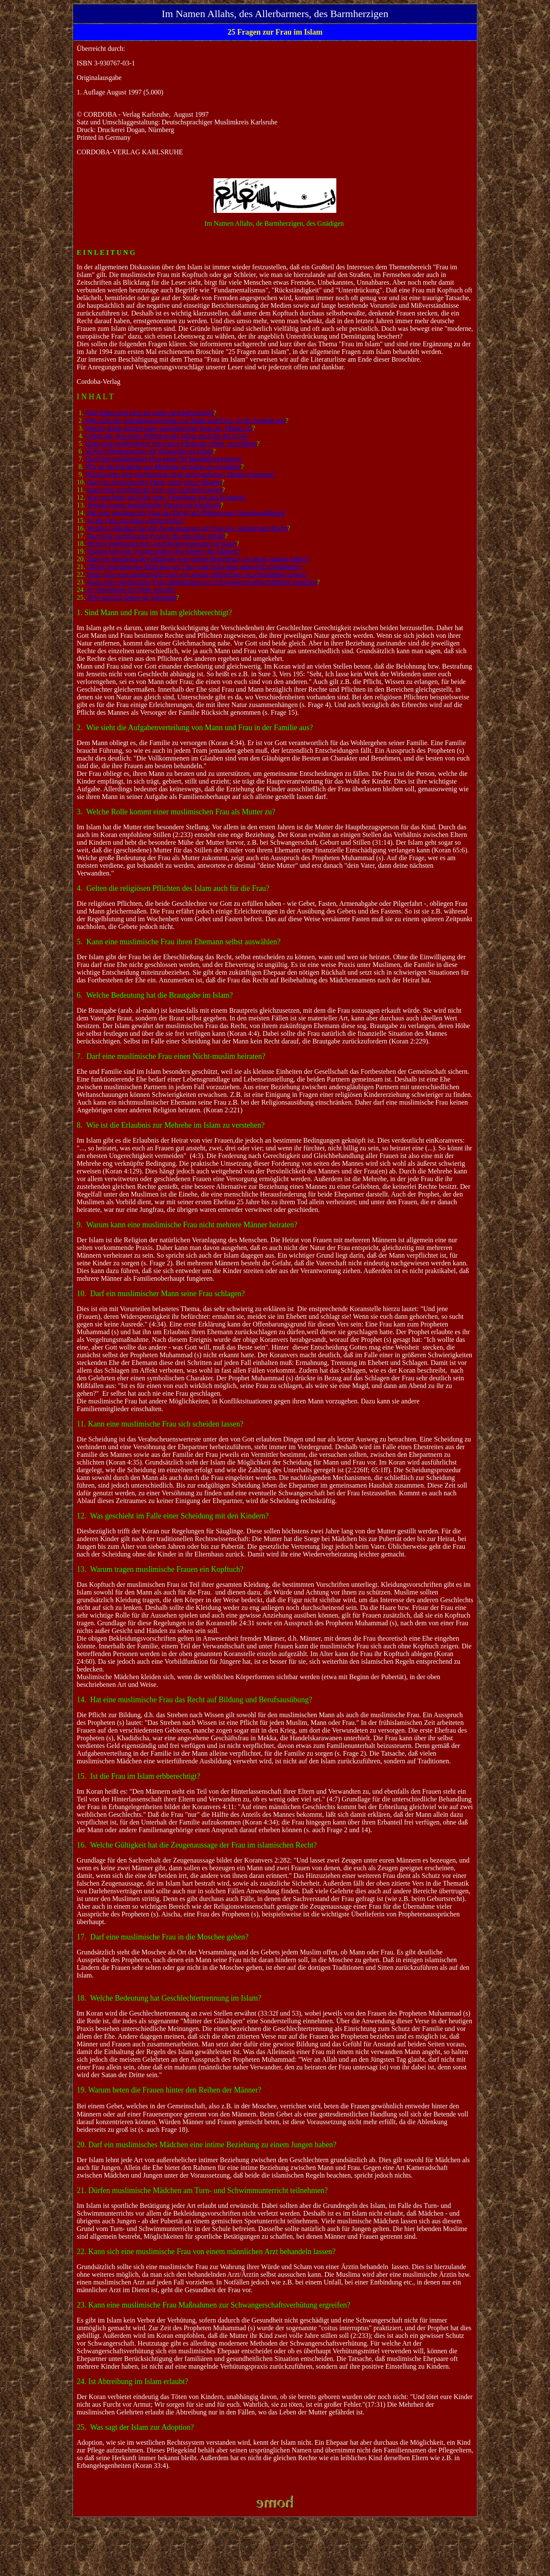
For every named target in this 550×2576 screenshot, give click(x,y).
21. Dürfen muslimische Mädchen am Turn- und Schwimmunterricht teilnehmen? (202, 2190)
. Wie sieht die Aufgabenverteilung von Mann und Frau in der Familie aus (183, 420)
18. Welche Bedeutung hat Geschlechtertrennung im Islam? (169, 1998)
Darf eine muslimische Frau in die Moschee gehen (156, 535)
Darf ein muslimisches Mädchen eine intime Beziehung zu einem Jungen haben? (198, 559)
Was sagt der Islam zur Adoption (131, 597)
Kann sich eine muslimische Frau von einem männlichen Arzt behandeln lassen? (198, 574)
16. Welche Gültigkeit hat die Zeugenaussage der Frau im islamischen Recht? (197, 1845)
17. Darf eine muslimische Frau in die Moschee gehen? (163, 1937)
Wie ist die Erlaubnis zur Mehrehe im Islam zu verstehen (163, 466)
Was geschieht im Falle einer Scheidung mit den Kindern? (166, 497)
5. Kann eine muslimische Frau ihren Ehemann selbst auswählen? (179, 941)
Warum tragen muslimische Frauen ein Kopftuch (153, 505)
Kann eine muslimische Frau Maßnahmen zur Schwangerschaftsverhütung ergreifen (202, 582)
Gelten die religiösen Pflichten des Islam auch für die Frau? (166, 435)
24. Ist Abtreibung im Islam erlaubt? (132, 2381)
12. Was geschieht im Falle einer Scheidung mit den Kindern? (173, 1516)
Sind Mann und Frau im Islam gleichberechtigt (149, 412)
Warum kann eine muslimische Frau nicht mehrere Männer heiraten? (179, 474)
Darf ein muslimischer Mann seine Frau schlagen (154, 482)
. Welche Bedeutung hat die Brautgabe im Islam (147, 451)
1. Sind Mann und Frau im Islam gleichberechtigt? (154, 612)
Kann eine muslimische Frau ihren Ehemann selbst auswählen (171, 443)
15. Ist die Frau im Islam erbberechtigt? (138, 1776)
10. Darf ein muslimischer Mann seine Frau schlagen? (161, 1293)
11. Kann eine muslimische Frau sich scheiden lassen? (160, 1424)
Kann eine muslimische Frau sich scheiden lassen (154, 489)
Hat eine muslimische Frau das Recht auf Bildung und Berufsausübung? (186, 512)
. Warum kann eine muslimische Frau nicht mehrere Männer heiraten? (189, 1224)
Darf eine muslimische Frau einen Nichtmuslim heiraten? (163, 459)
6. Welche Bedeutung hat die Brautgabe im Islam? (155, 995)
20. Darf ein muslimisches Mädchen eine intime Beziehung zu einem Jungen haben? (207, 2144)
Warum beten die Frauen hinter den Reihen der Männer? (164, 551)
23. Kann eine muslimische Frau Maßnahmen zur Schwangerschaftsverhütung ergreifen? (213, 2305)
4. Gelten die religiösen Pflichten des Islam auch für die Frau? (173, 888)
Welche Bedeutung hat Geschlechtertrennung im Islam (161, 543)
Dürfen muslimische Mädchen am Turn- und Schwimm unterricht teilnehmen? (195, 566)
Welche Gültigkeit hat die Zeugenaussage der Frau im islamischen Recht (187, 528)
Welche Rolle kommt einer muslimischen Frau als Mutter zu (168, 428)
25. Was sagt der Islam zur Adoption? (135, 2427)
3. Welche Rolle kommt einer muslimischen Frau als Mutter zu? (176, 812)
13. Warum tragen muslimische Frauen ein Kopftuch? (160, 1569)
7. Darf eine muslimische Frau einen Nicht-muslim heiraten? (171, 1056)
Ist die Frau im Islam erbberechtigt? (136, 520)
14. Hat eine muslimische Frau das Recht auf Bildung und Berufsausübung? (194, 1699)
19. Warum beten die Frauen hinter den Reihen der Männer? (169, 2090)
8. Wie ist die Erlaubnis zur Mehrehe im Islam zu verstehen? (171, 1125)
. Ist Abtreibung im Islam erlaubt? (130, 589)
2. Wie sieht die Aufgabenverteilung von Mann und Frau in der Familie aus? (195, 727)
